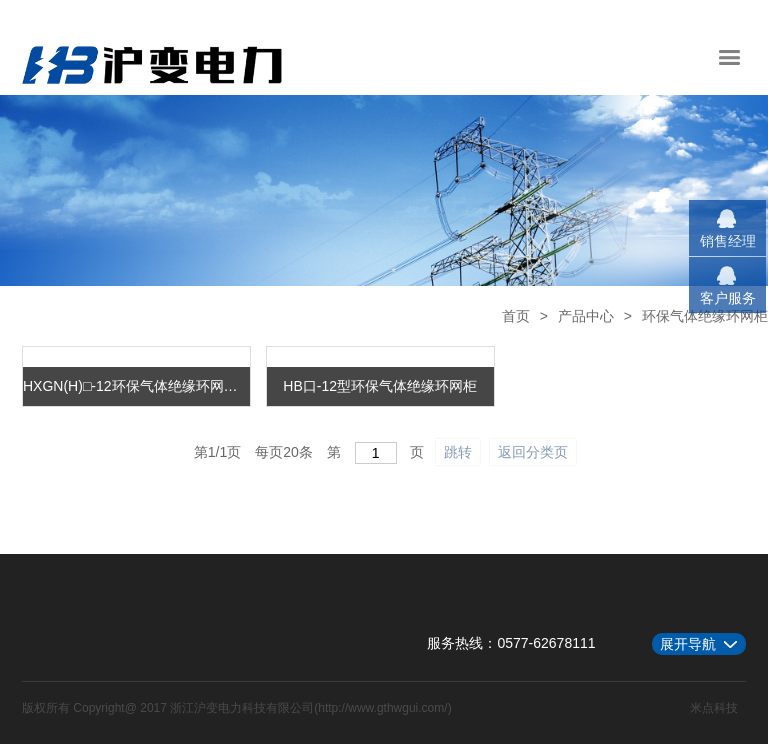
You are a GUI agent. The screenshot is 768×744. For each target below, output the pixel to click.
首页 (516, 316)
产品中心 (586, 316)
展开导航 (688, 644)
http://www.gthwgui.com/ (382, 708)
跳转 (458, 452)
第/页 (217, 452)
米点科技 (714, 708)
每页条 (284, 452)
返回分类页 (533, 452)
